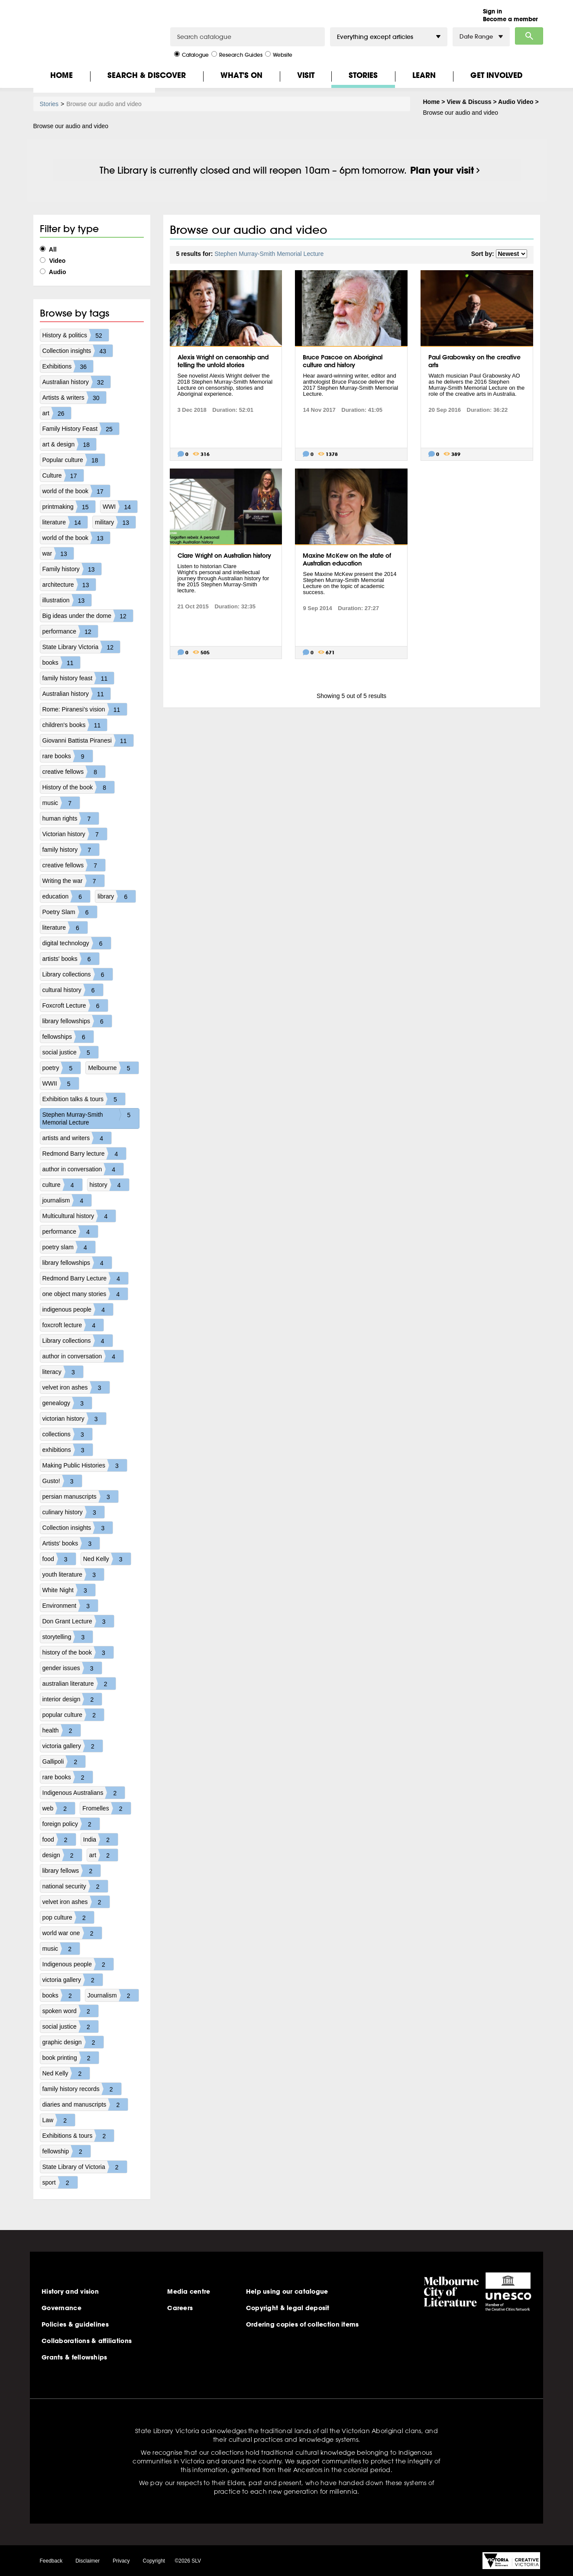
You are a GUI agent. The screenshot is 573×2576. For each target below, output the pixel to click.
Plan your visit (442, 170)
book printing (70, 2058)
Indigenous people (77, 1964)
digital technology (76, 943)
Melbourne (113, 1068)
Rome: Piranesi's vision (84, 709)
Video (53, 260)
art (56, 413)
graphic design (73, 2042)
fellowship (66, 2151)
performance (70, 631)
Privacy (121, 2561)
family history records (81, 2089)
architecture (69, 585)
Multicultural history (79, 1216)
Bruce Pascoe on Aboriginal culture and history (342, 361)
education (66, 896)
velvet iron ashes (76, 1387)
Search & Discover (146, 75)
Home (61, 75)
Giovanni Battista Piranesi (87, 740)
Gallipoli (64, 1761)
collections (67, 1434)
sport (60, 2182)
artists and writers (77, 1138)
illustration (66, 600)
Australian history (76, 382)
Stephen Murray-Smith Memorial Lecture (90, 1118)
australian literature (79, 1683)
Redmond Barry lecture (84, 1153)
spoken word (70, 2011)
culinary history (73, 1512)
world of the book (76, 491)
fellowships (68, 1037)
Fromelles (106, 1808)
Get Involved (496, 75)
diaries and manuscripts (85, 2104)
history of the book (77, 1652)
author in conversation (83, 1169)
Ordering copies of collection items (302, 2324)
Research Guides (236, 54)
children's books (74, 725)
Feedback (51, 2561)
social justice (70, 1052)
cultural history (72, 990)
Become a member (510, 19)
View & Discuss (469, 101)
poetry (61, 1068)
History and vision (70, 2291)
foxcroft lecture (73, 1325)
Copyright (154, 2561)
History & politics (75, 335)
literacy (62, 1372)
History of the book (78, 787)
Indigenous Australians (83, 1793)
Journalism (113, 1995)
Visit (305, 75)
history (109, 1185)
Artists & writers (74, 397)
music (61, 803)
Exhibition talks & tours (84, 1099)
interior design (72, 1699)
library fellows (71, 1871)
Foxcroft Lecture (75, 1005)
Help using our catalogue (287, 2291)
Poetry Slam (69, 912)
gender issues (72, 1668)
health (61, 1730)
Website (278, 54)
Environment (70, 1606)
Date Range (481, 36)
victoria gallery (72, 1746)
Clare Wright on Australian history (224, 555)
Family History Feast (81, 429)
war (58, 553)
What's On (241, 75)
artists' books (70, 959)
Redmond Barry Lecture (85, 1278)
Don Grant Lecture (78, 1621)
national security (75, 1886)
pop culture (68, 1917)
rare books (67, 756)
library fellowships (77, 1021)
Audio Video (515, 101)
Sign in (492, 11)
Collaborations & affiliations (87, 2341)
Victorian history (74, 834)
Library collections (77, 974)
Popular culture (73, 460)
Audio (53, 271)
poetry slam (68, 1247)
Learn (424, 75)
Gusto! (62, 1481)
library (116, 896)
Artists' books (71, 1543)
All (48, 249)
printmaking (68, 507)
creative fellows (74, 772)
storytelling (67, 1637)
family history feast (78, 678)
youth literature (73, 1574)
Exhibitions (68, 366)
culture (62, 1185)
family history (71, 850)
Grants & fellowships (74, 2357)
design (62, 1855)
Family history (71, 569)
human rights (70, 818)
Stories (363, 75)
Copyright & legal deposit (288, 2308)
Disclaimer (87, 2561)
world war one (72, 1933)
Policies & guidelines (75, 2324)
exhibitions (67, 1450)
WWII (60, 1083)
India (100, 1839)
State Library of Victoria (84, 2167)
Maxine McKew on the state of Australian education (347, 559)
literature (64, 522)
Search (529, 36)
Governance (61, 2308)
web (58, 1808)
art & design (69, 444)
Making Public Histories (84, 1465)
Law (58, 2120)
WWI (120, 507)
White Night (68, 1590)
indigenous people (77, 1309)
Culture (63, 475)
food (59, 1559)
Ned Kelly (107, 1559)
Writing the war (73, 881)
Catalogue (191, 54)
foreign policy (71, 1824)
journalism (67, 1200)
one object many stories (85, 1294)
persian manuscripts (80, 1496)
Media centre (188, 2291)
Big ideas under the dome (87, 616)
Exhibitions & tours (78, 2136)
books (61, 662)
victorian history (74, 1418)
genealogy (67, 1403)
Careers (180, 2308)
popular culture (73, 1715)
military (115, 522)
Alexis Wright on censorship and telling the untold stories (223, 361)
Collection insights (77, 351)
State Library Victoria (81, 647)
